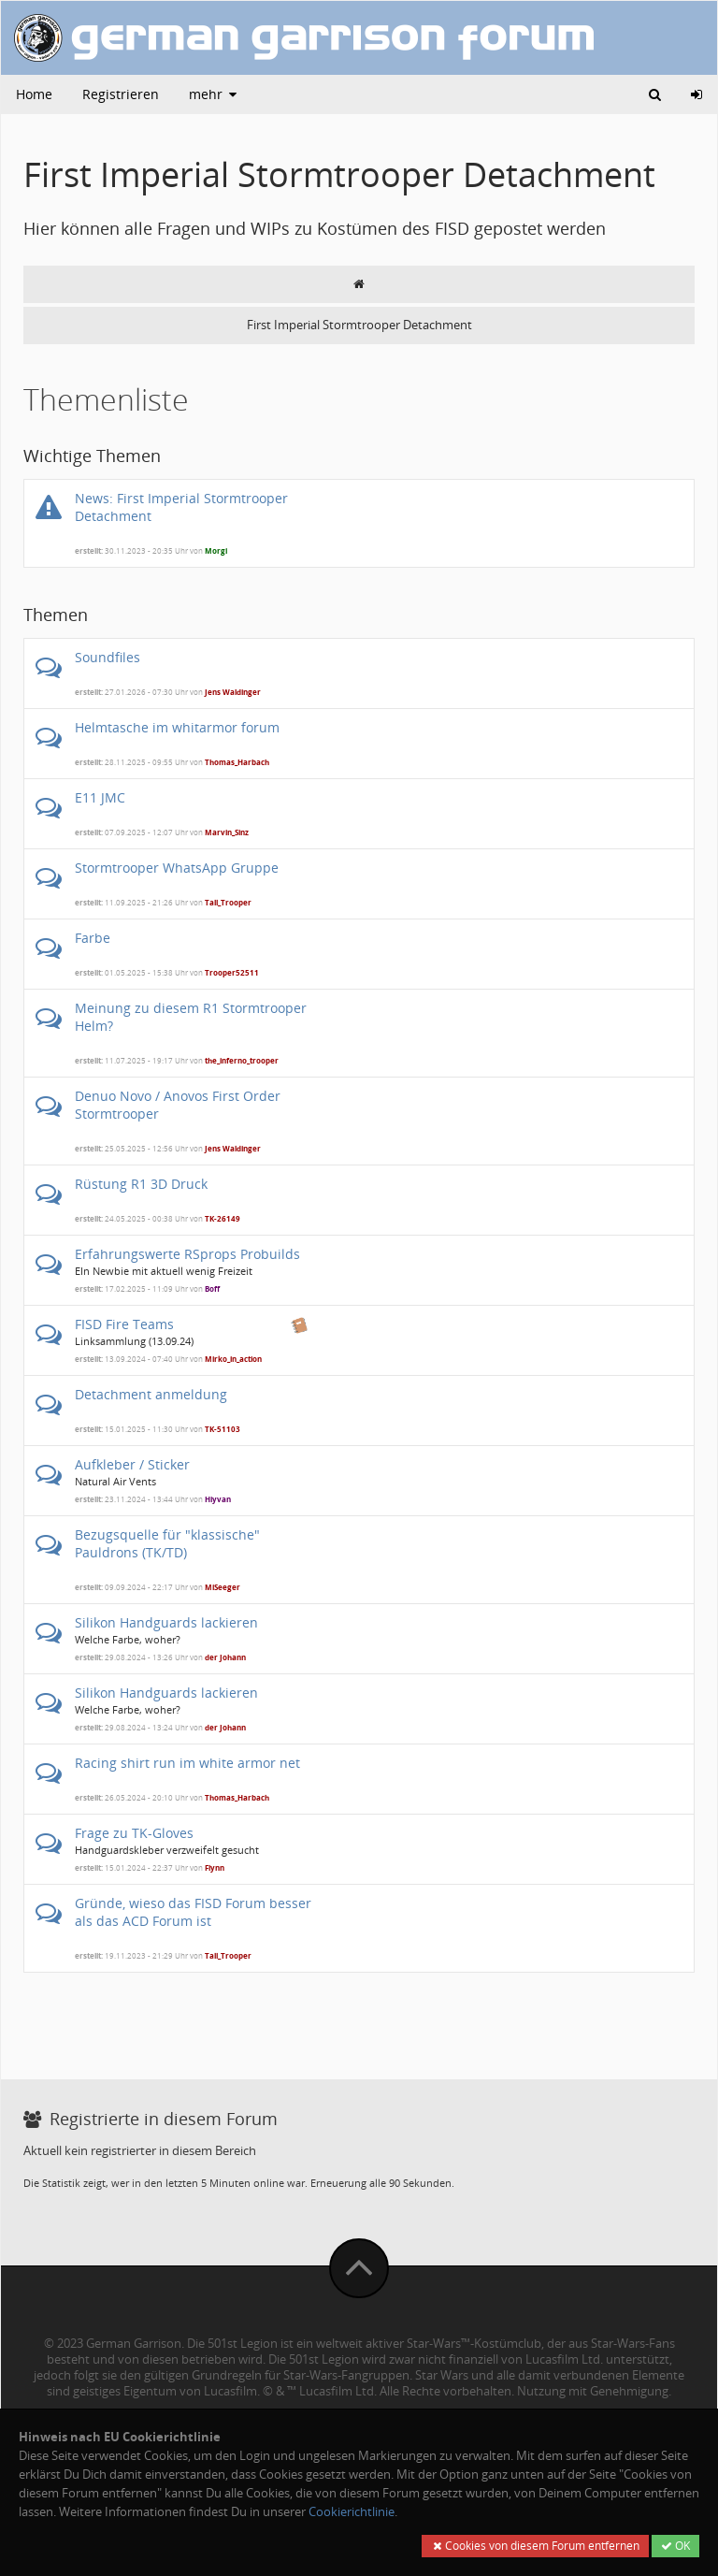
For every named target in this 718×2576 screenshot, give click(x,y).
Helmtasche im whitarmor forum (177, 727)
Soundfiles (107, 657)
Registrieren (120, 94)
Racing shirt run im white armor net (187, 1763)
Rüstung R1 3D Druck (141, 1184)
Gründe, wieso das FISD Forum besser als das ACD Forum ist (193, 1912)
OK (675, 2546)
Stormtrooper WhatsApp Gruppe (177, 867)
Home (34, 94)
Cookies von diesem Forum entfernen (535, 2546)
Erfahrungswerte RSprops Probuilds (187, 1254)
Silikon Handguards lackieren (166, 1622)
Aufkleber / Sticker (132, 1464)
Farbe (92, 938)
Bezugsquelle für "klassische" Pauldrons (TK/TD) (167, 1543)
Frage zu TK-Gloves (134, 1833)
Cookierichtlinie (352, 2512)
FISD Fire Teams (124, 1324)
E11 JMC (100, 797)
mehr (214, 94)
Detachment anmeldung (151, 1394)
